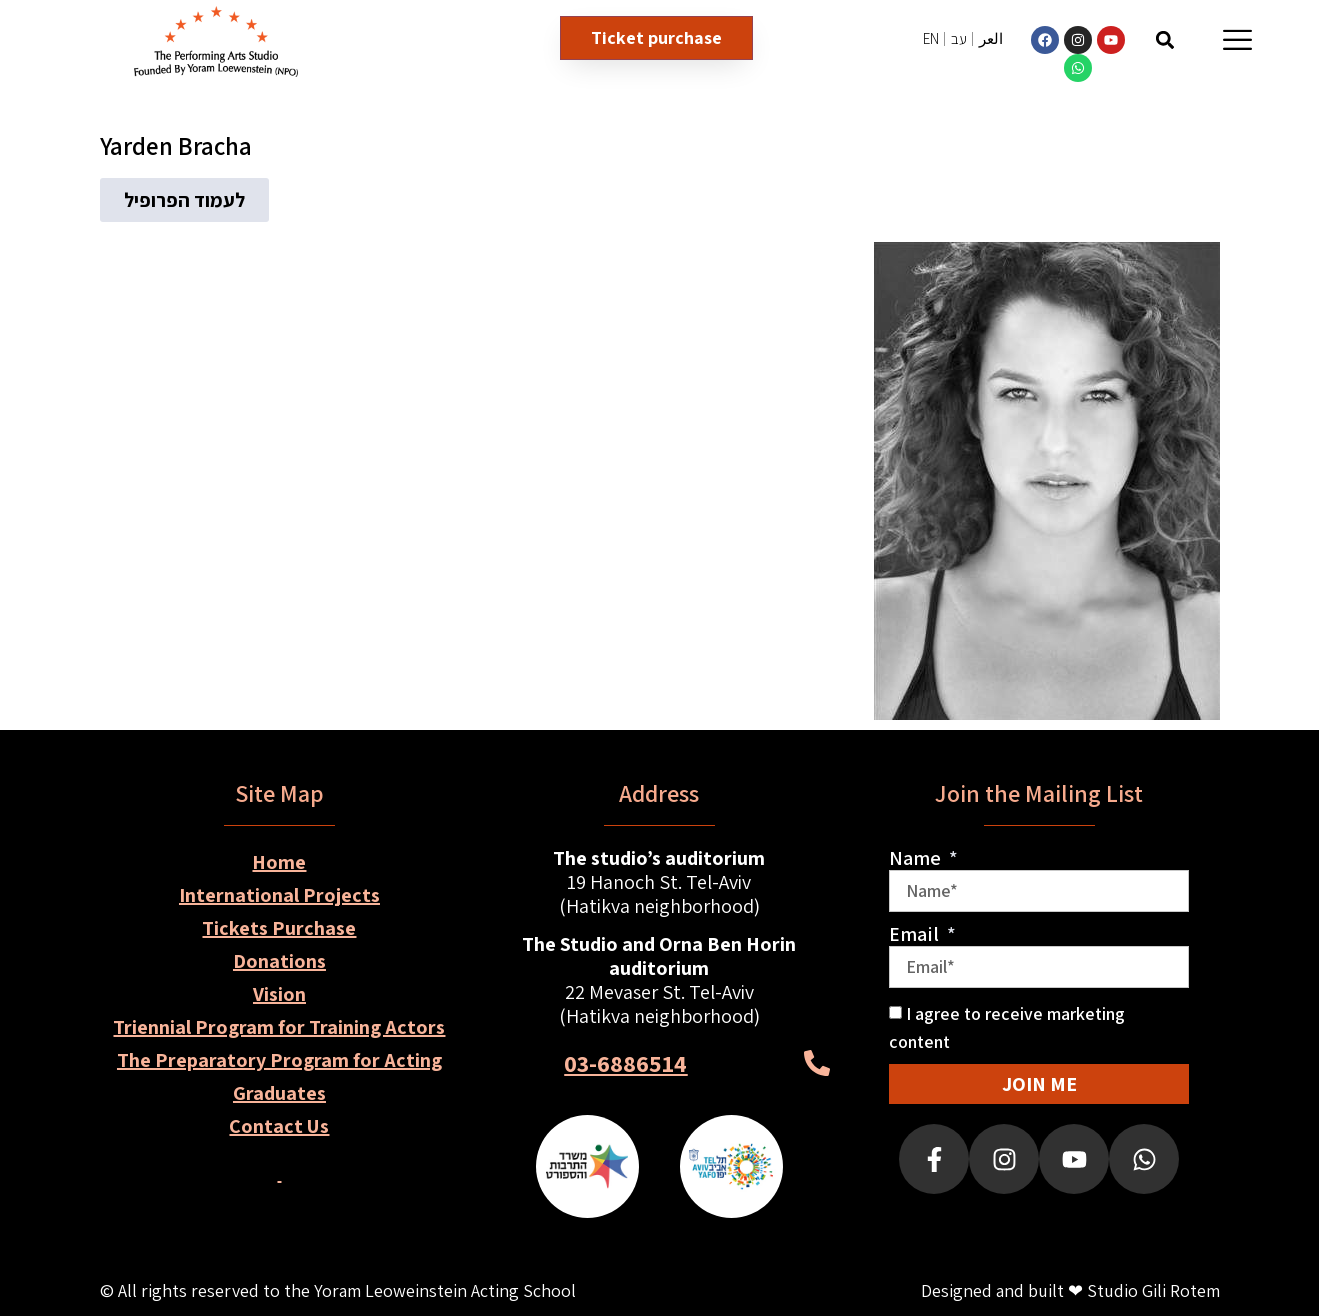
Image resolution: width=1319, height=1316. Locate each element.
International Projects (279, 895)
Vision (279, 994)
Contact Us (279, 1126)
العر (991, 38)
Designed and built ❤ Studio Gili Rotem (1070, 1290)
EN (931, 38)
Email (916, 934)
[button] (1164, 39)
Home (279, 862)
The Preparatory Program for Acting (279, 1060)
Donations (279, 961)
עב (959, 38)
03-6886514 (625, 1063)
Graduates (279, 1093)
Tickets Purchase (279, 928)
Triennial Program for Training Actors (279, 1027)
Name (917, 858)
